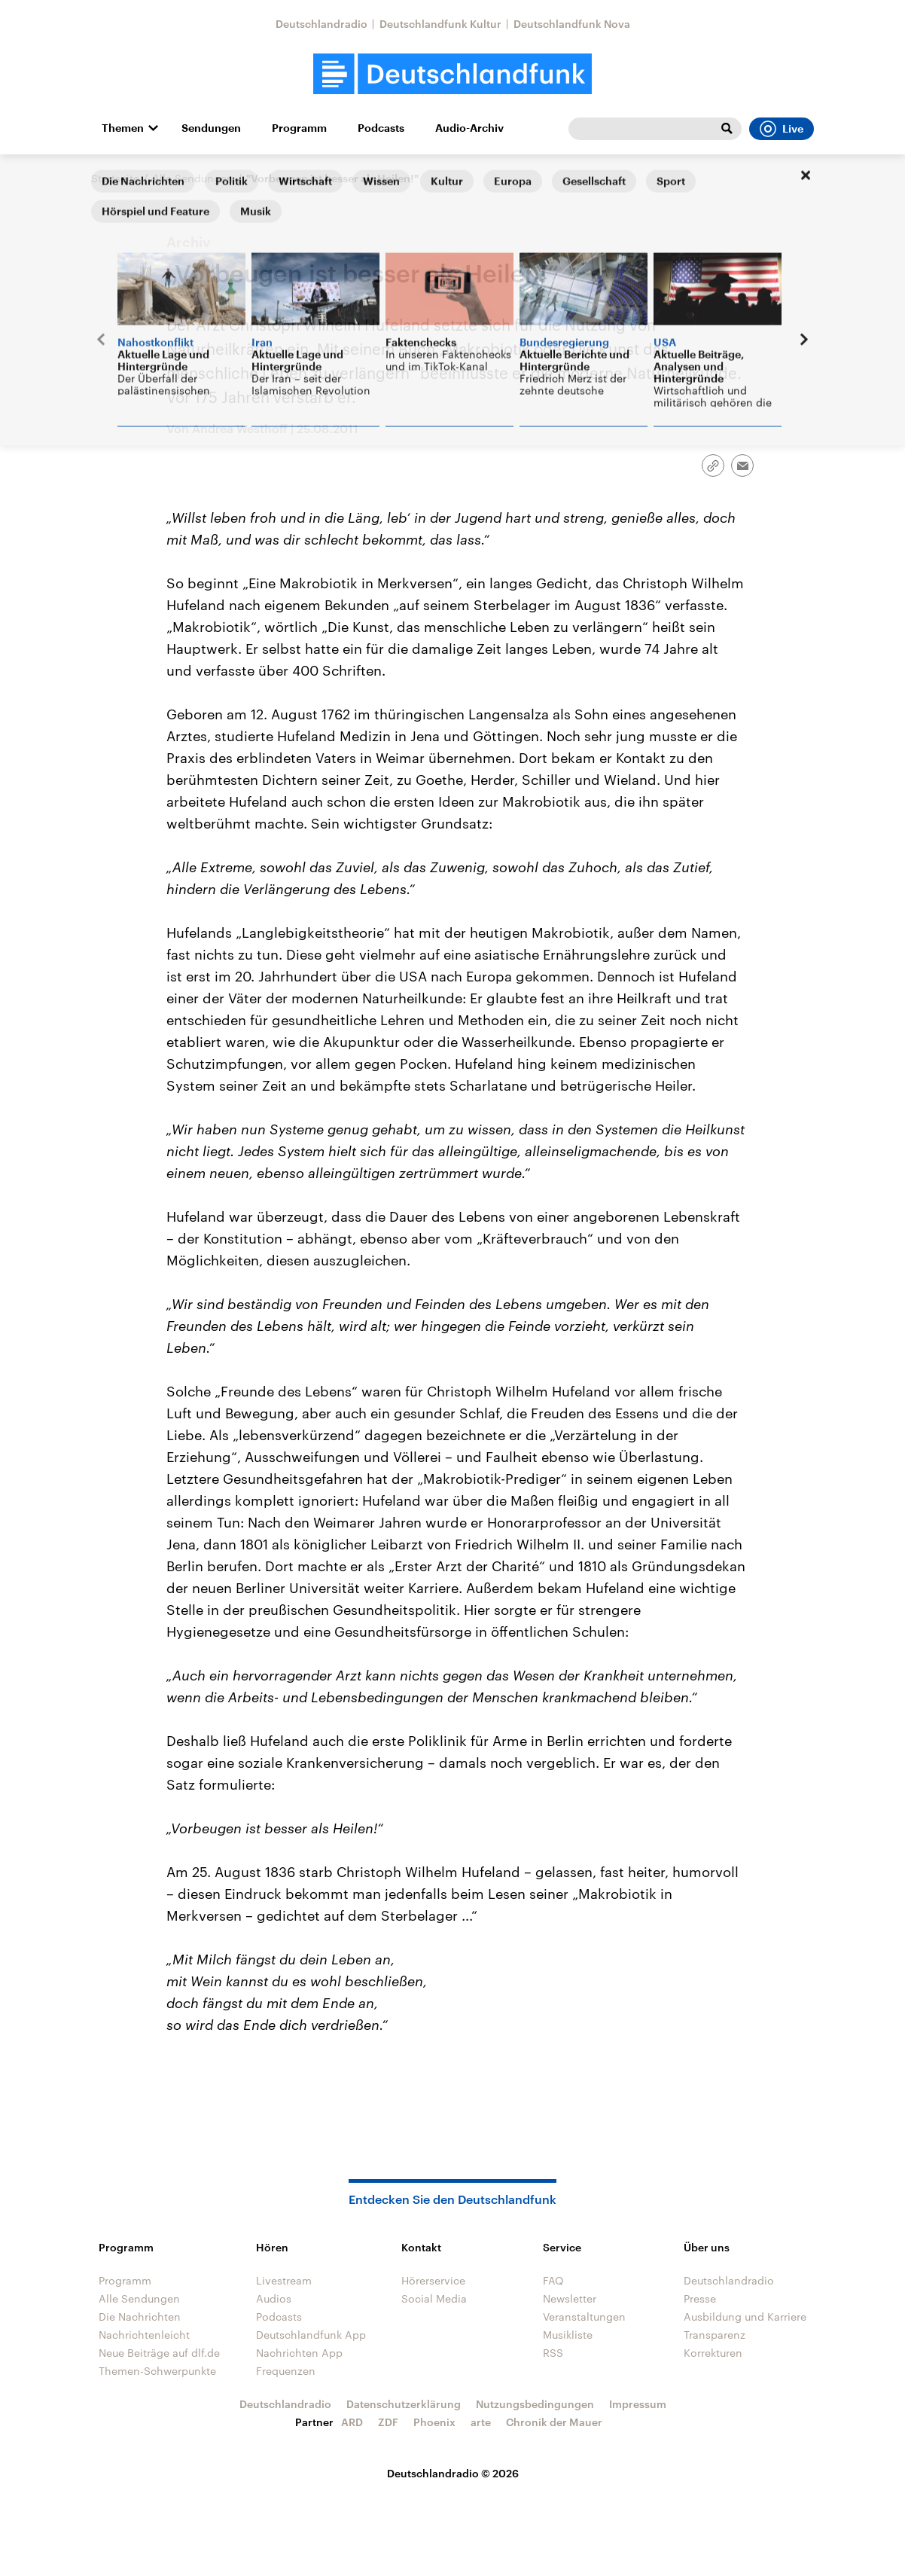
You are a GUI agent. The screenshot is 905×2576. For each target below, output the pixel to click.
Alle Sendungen (192, 178)
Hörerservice (433, 2280)
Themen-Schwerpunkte (157, 2370)
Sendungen (211, 128)
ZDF (388, 2422)
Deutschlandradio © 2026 (453, 2473)
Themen (123, 128)
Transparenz (714, 2334)
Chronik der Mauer (554, 2422)
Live (781, 129)
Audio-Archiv (469, 128)
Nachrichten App (299, 2352)
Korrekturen (713, 2352)
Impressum (637, 2403)
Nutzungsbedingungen (535, 2403)
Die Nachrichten (140, 2316)
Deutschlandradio (321, 23)
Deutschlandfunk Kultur (440, 23)
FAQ (553, 2280)
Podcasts (381, 128)
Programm (299, 128)
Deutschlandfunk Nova (571, 23)
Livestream (284, 2280)
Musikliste (568, 2334)
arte (481, 2422)
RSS (553, 2352)
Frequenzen (285, 2370)
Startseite (115, 178)
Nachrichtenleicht (144, 2334)
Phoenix (434, 2422)
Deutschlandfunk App (311, 2334)
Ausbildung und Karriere (745, 2316)
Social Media (434, 2298)
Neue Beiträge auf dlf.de (159, 2352)
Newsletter (569, 2298)
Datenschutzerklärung (403, 2403)
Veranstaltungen (584, 2316)
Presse (700, 2298)
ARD (352, 2422)
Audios (273, 2298)
